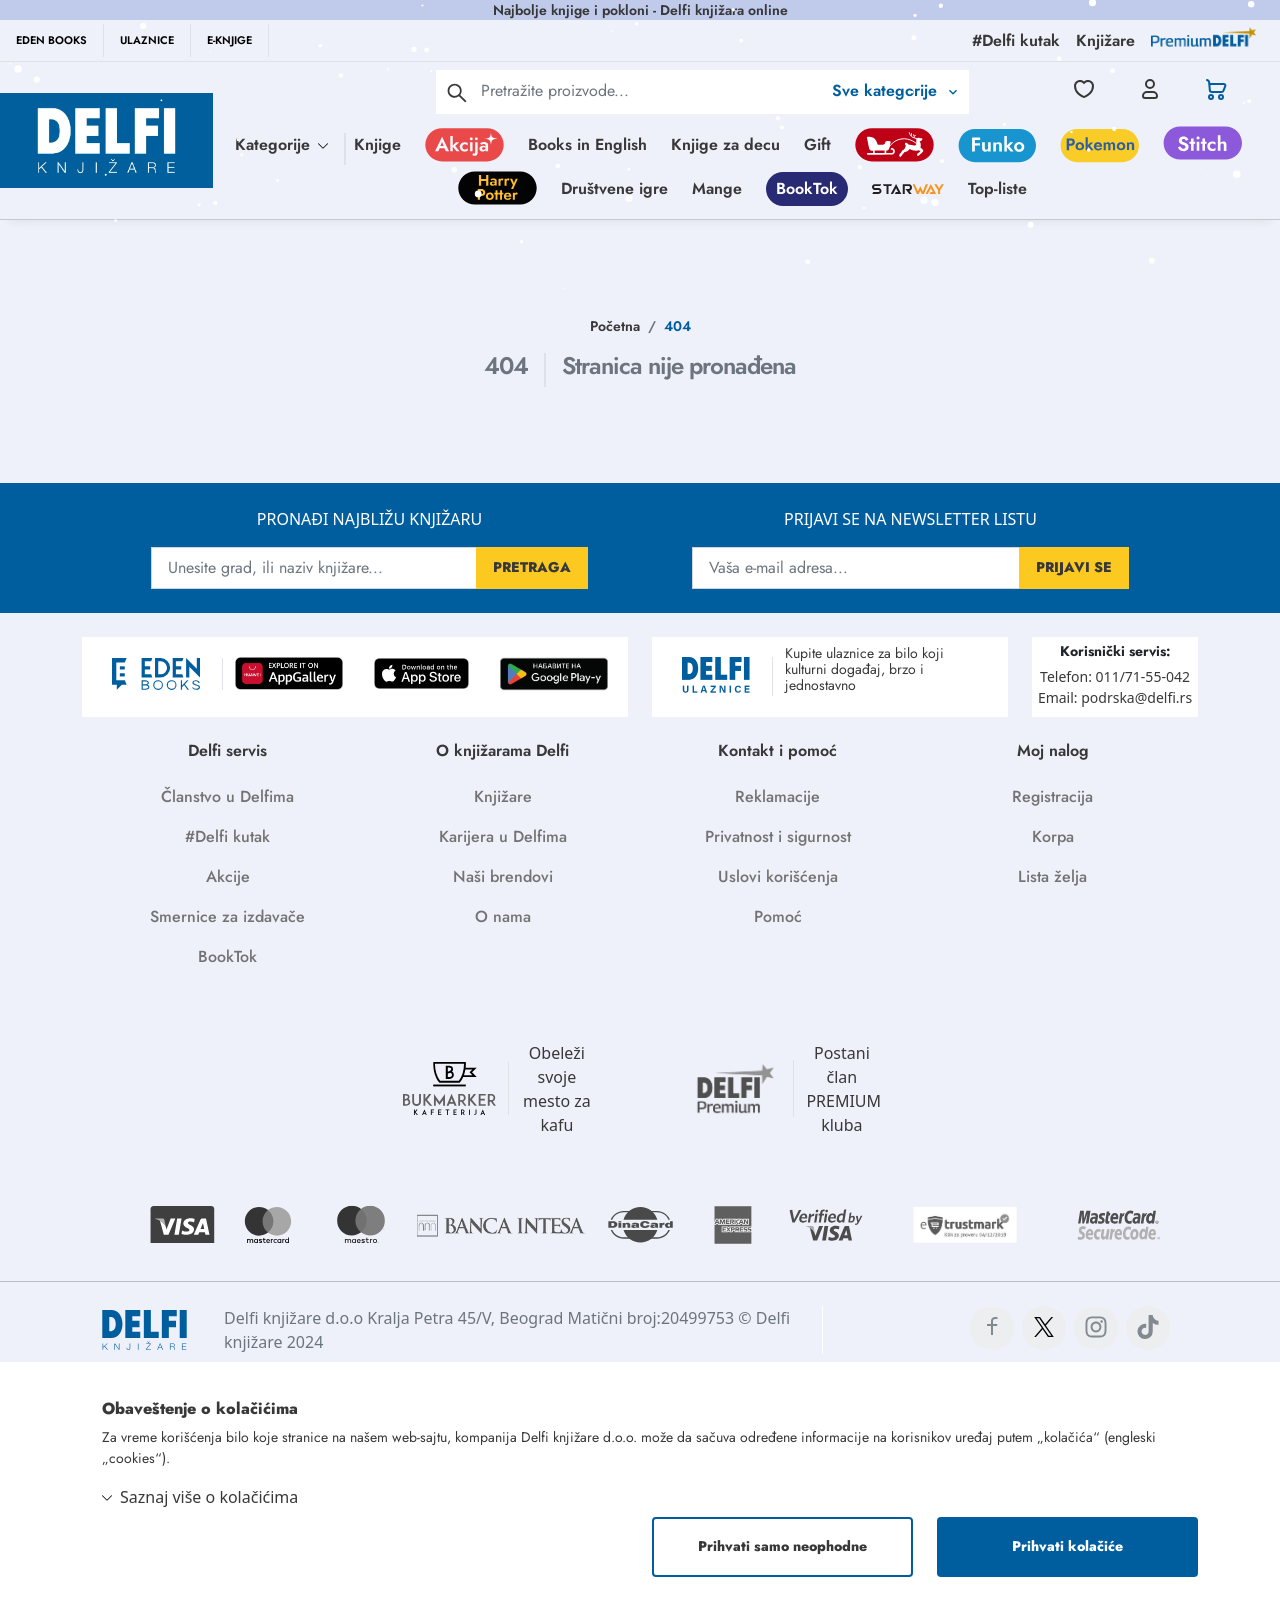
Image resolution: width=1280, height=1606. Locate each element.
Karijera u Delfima (503, 836)
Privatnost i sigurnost (778, 836)
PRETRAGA (532, 567)
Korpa (1053, 836)
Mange (717, 188)
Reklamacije (777, 796)
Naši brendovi (503, 876)
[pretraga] (457, 92)
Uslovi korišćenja (778, 876)
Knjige (377, 144)
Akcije (228, 876)
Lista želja (1052, 876)
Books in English (587, 144)
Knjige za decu (725, 144)
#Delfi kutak (227, 836)
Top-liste (997, 188)
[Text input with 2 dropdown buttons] (651, 90)
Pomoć (778, 916)
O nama (503, 916)
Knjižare (503, 796)
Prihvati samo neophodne (782, 1546)
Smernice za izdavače (227, 916)
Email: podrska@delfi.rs (1115, 697)
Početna (615, 326)
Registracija (1052, 796)
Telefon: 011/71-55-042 (1115, 676)
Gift (817, 144)
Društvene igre (614, 188)
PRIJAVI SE (1074, 567)
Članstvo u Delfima (227, 796)
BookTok (807, 188)
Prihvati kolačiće (1067, 1546)
